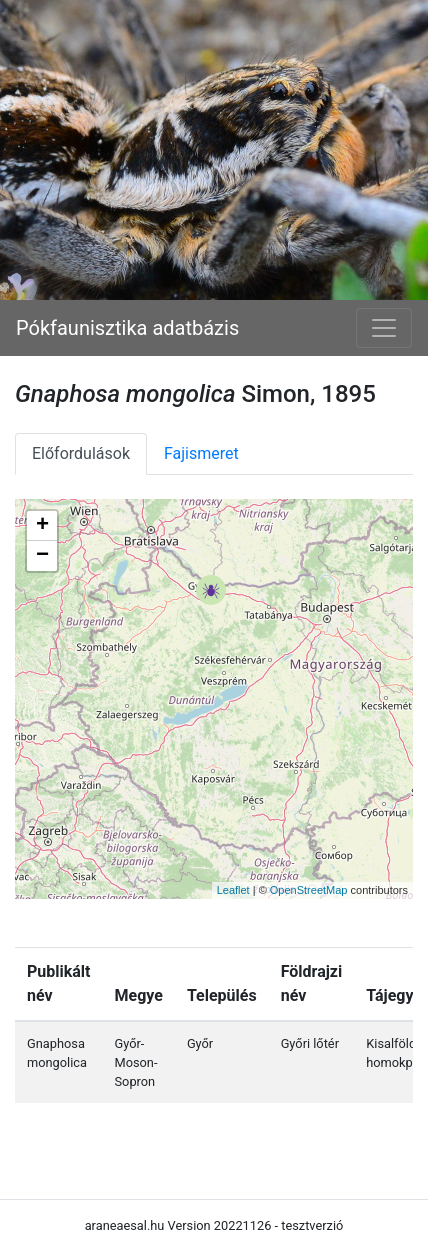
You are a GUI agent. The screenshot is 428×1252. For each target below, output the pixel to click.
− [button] (42, 556)
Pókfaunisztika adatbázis (127, 328)
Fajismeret (201, 453)
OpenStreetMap (309, 890)
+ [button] (42, 526)
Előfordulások (81, 453)
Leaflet (233, 890)
